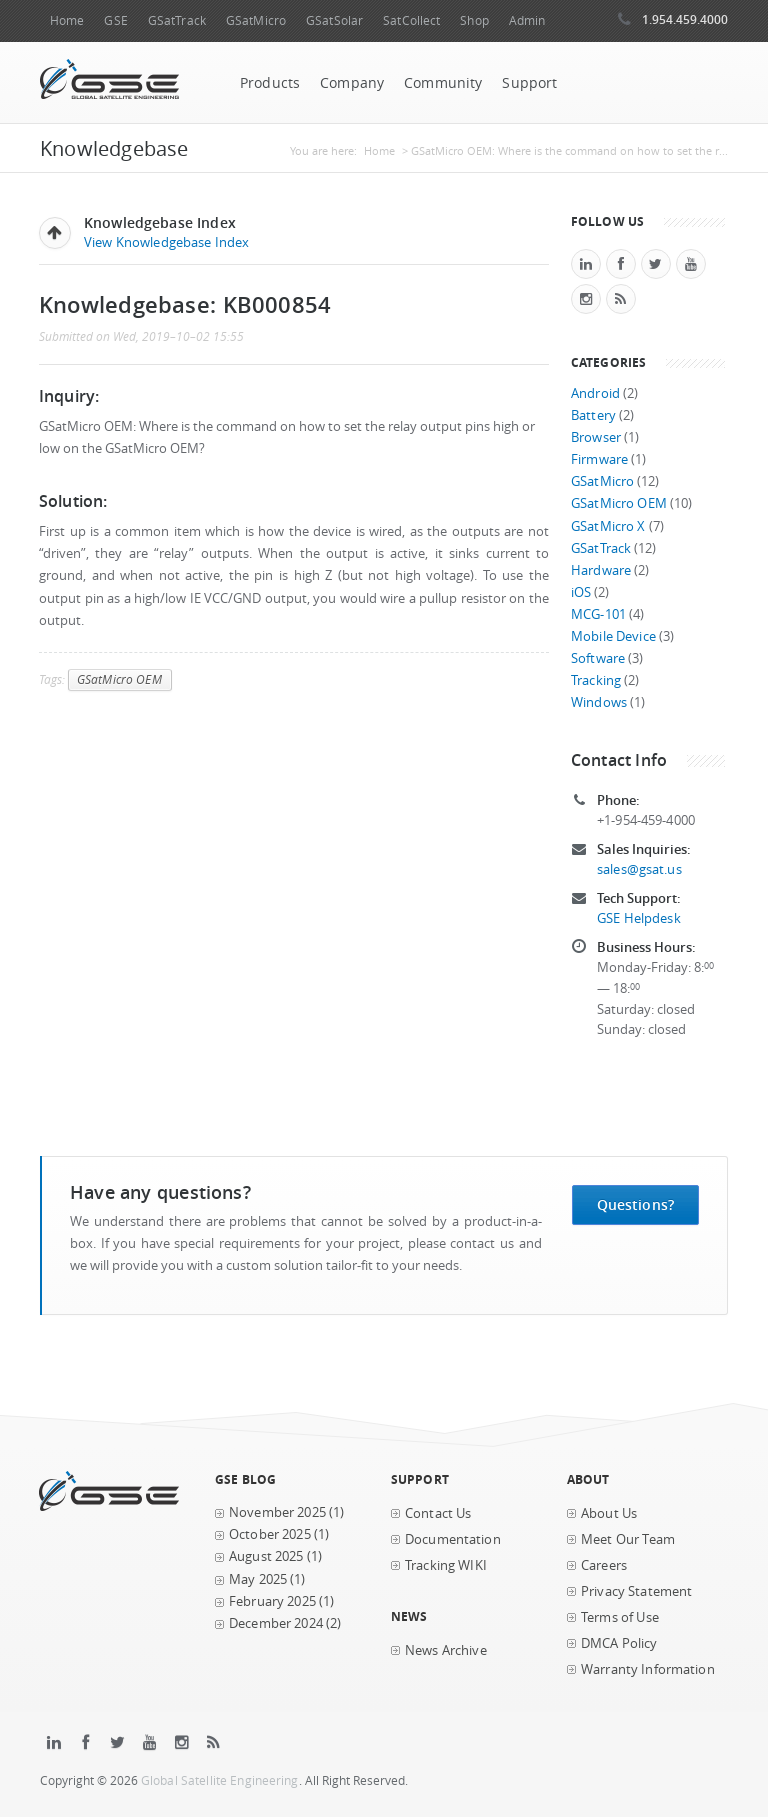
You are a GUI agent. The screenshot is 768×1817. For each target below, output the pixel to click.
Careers (604, 1565)
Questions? (635, 1204)
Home (67, 20)
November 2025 (277, 1512)
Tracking (596, 680)
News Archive (446, 1650)
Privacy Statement (636, 1591)
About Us (609, 1513)
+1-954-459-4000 (646, 820)
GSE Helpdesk (639, 918)
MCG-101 (598, 614)
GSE (115, 20)
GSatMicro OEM (119, 679)
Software (598, 658)
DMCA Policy (619, 1643)
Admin (527, 20)
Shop (474, 20)
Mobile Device (613, 636)
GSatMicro (256, 20)
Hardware (601, 570)
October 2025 (270, 1534)
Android (595, 393)
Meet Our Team (628, 1539)
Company (352, 83)
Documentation (453, 1539)
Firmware (599, 459)
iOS (581, 592)
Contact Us (438, 1513)
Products (270, 83)
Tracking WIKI (446, 1565)
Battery (593, 415)
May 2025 (258, 1579)
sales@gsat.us (639, 869)
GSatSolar (334, 20)
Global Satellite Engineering (220, 1780)
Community (443, 83)
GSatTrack (177, 20)
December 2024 (276, 1623)
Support (529, 83)
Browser (596, 437)
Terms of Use (620, 1617)
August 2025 (266, 1556)
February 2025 (272, 1601)
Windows (599, 702)
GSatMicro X (608, 526)
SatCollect (411, 20)
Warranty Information (648, 1669)
